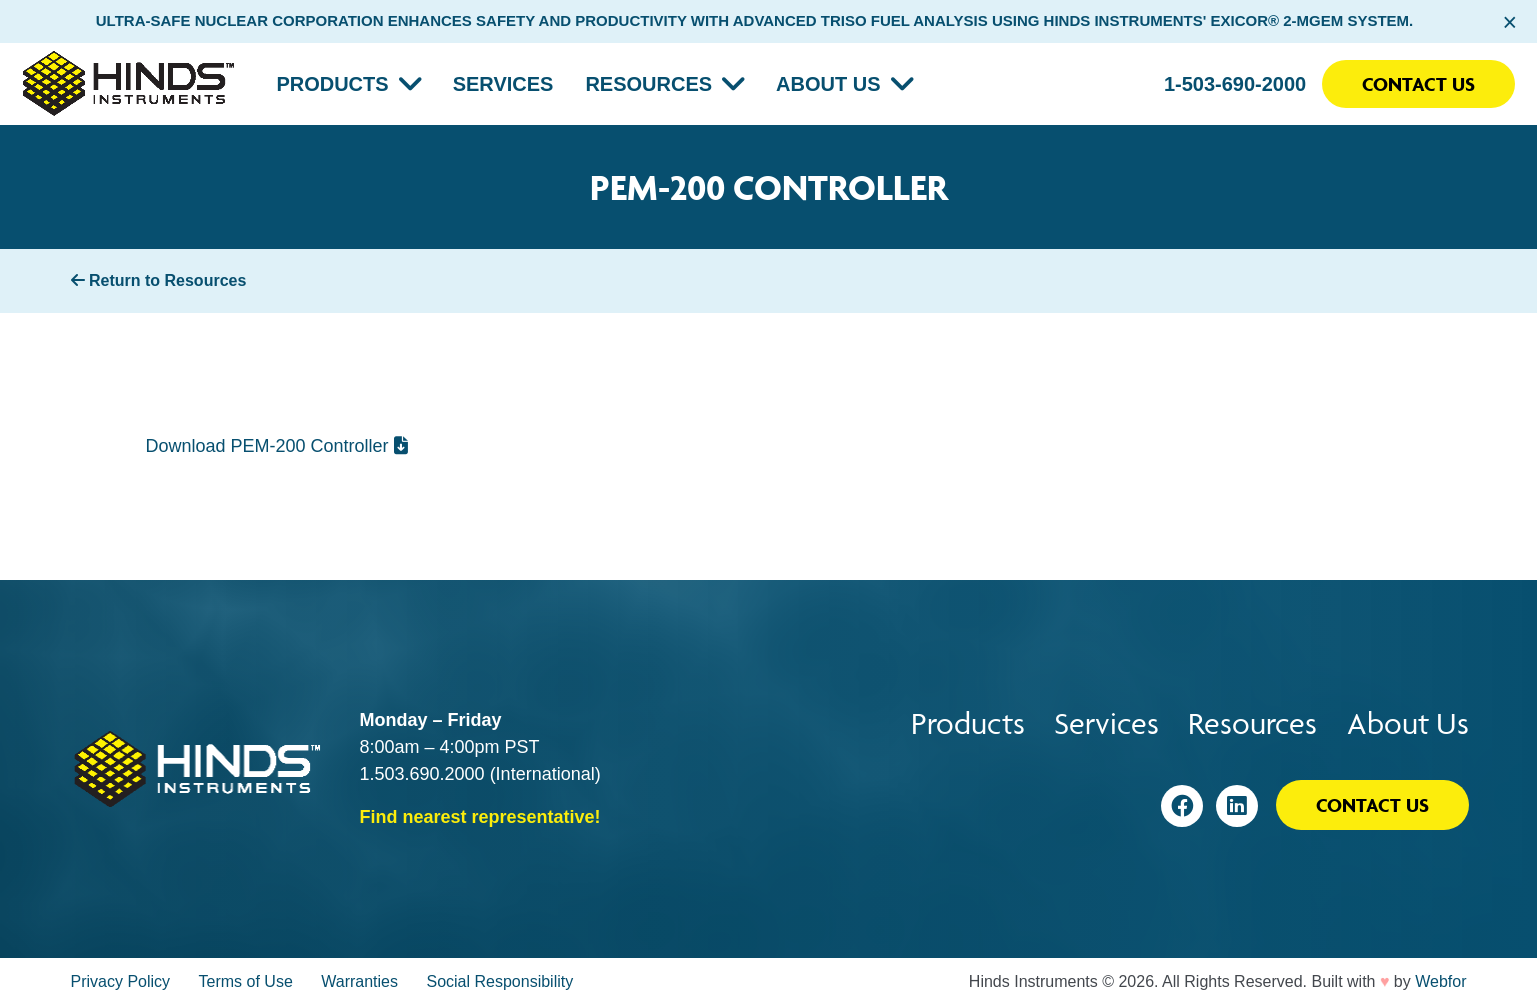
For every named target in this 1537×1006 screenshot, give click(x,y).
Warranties (359, 981)
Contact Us (1418, 84)
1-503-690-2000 (1235, 84)
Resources (648, 84)
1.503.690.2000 (422, 774)
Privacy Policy (121, 981)
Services (503, 84)
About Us (828, 84)
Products (332, 84)
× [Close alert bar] (1509, 22)
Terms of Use (246, 981)
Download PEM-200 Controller (277, 446)
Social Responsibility (499, 981)
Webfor (1440, 981)
